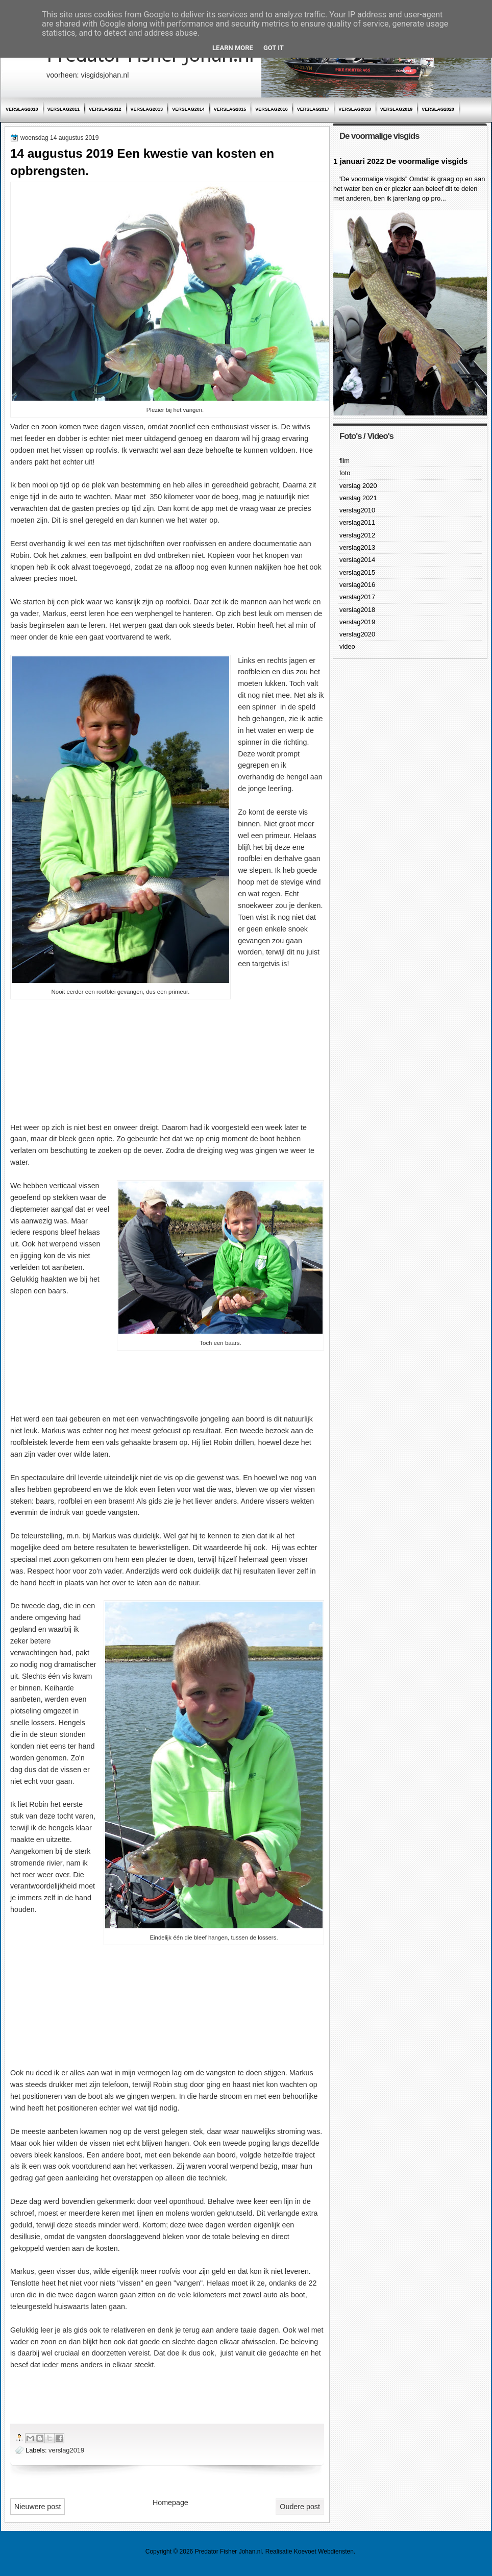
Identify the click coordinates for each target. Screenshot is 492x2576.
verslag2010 (22, 109)
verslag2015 (230, 109)
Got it (273, 48)
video (347, 646)
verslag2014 (188, 109)
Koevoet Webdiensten (324, 2551)
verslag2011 (63, 109)
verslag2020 (438, 109)
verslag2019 (396, 109)
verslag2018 (354, 109)
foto (344, 473)
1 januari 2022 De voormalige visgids (400, 161)
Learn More (232, 48)
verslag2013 (147, 109)
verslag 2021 (358, 498)
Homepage (170, 2502)
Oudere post (300, 2507)
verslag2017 (313, 109)
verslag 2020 (358, 485)
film (344, 460)
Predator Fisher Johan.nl (228, 2551)
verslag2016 (271, 109)
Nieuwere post (37, 2507)
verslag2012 (105, 109)
